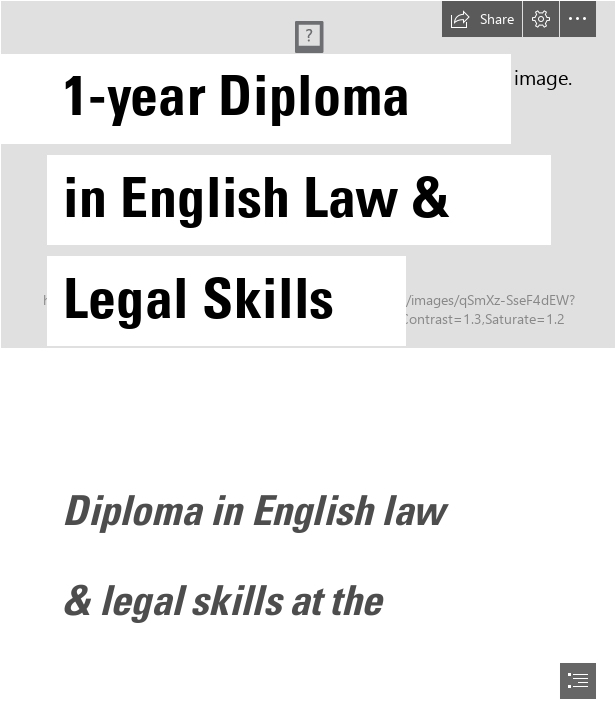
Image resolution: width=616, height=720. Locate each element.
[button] (482, 19)
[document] (308, 360)
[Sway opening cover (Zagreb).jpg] (308, 184)
